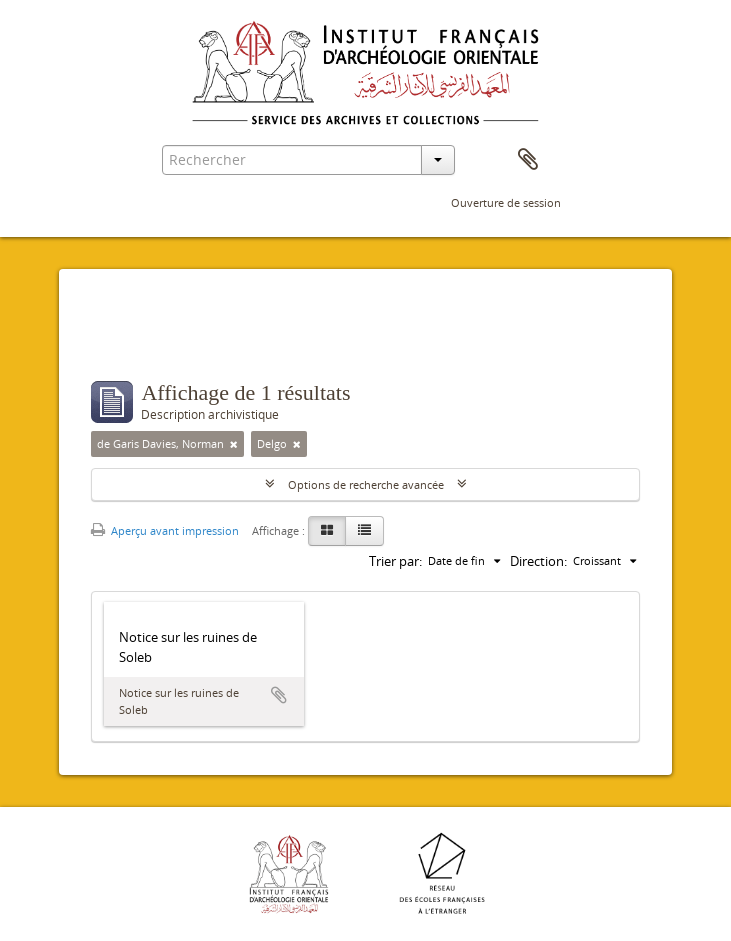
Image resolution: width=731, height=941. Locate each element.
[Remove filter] (234, 444)
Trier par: (395, 561)
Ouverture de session (506, 202)
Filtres (138, 341)
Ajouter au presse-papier (279, 695)
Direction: (538, 561)
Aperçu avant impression (165, 530)
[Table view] (364, 531)
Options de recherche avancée (366, 484)
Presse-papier (528, 160)
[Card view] (327, 531)
